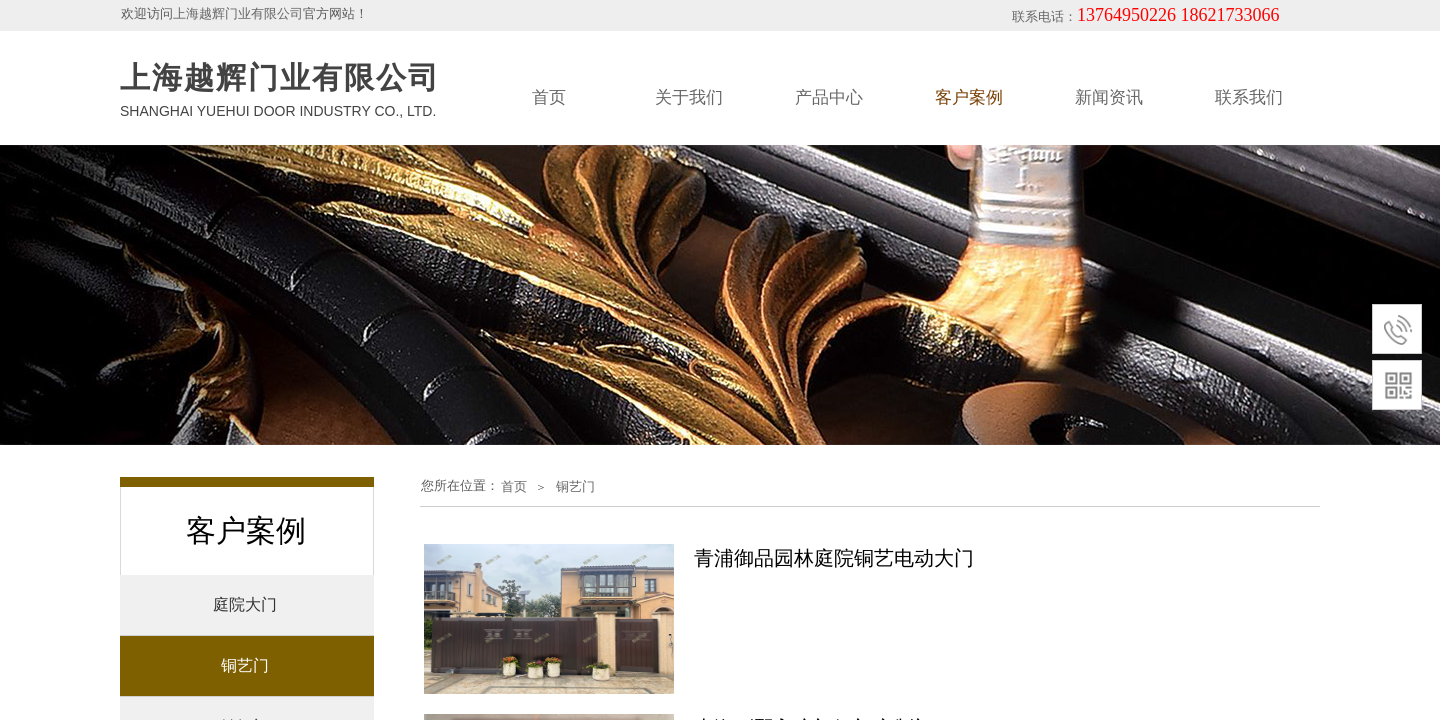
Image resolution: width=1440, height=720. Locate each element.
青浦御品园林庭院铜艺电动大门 (834, 558)
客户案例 (969, 97)
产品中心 (829, 97)
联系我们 (1249, 97)
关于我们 (689, 97)
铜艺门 (575, 486)
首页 (549, 97)
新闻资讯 (1109, 97)
